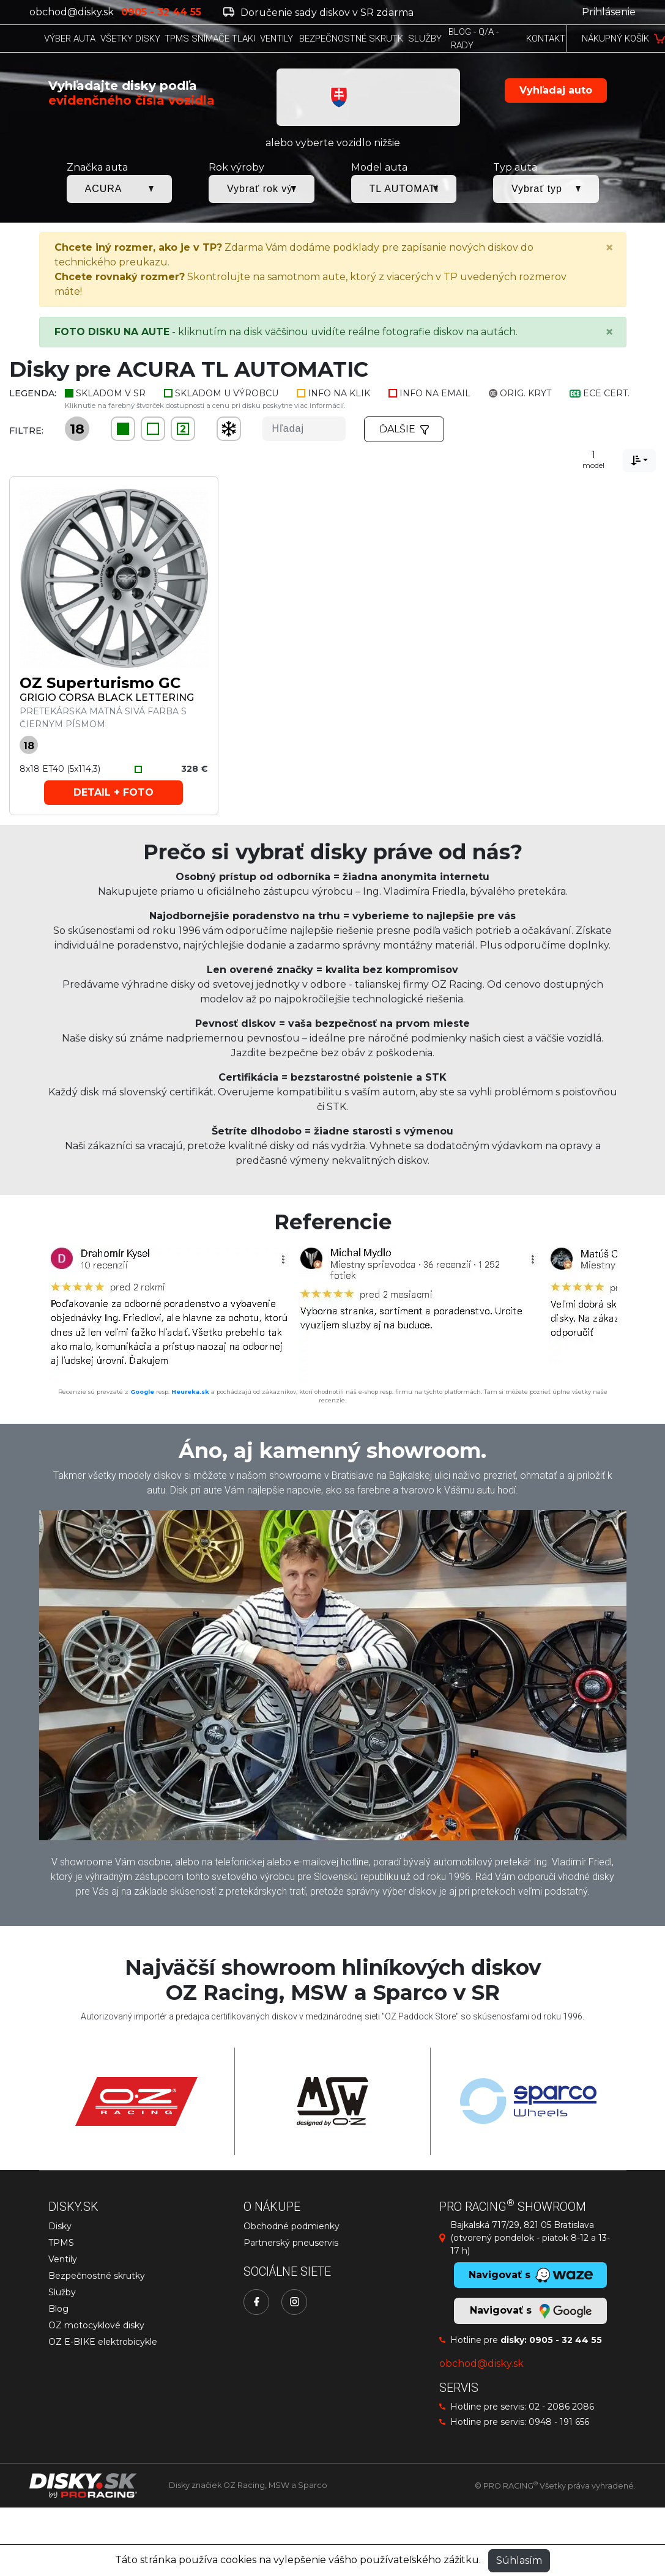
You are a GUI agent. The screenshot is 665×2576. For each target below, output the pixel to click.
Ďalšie (404, 429)
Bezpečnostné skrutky (96, 2275)
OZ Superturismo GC (100, 683)
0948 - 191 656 (559, 2421)
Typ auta (515, 167)
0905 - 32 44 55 (565, 2339)
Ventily (62, 2259)
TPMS (61, 2242)
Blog (58, 2308)
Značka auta (97, 167)
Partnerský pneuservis (290, 2242)
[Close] (609, 247)
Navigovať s (530, 2311)
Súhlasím (519, 2560)
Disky (60, 2226)
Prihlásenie (609, 12)
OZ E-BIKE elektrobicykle (102, 2341)
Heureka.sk (190, 1391)
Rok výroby (236, 167)
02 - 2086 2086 (561, 2406)
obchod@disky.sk (71, 12)
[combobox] (639, 460)
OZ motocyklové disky (96, 2325)
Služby (62, 2292)
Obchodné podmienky (291, 2226)
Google (142, 1391)
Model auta (379, 167)
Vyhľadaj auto (555, 90)
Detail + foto (113, 792)
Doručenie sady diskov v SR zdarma (318, 12)
